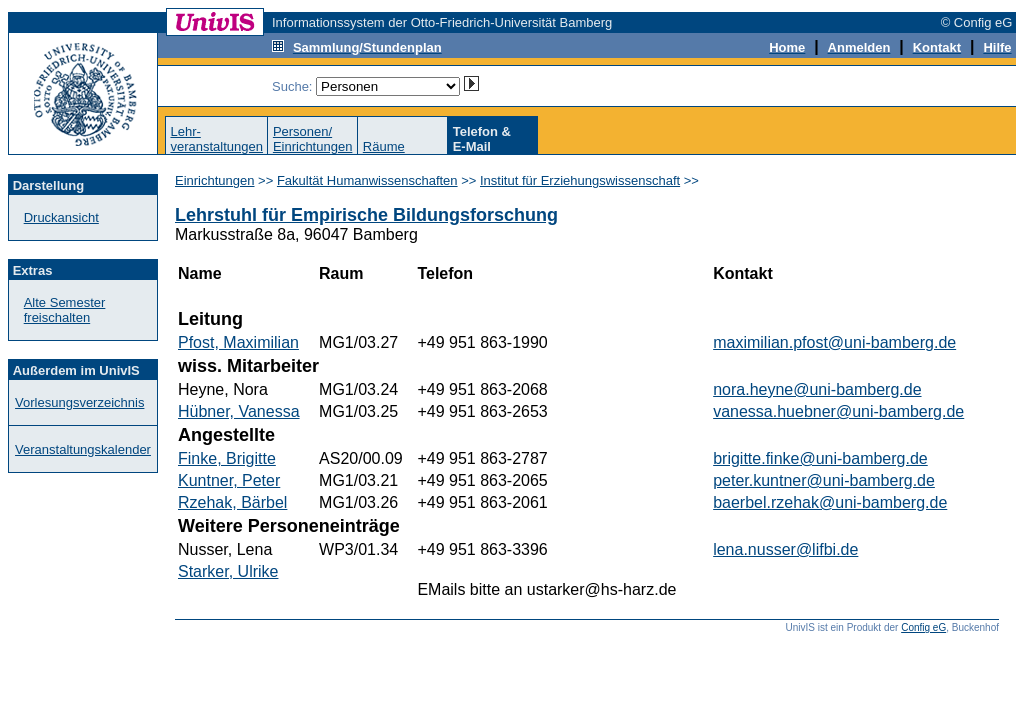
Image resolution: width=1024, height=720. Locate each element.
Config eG (923, 627)
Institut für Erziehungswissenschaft (580, 180)
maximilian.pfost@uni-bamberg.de (834, 342)
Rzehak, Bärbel (232, 502)
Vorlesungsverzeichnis (79, 402)
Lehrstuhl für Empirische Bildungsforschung (366, 215)
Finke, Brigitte (227, 458)
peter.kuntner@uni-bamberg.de (824, 480)
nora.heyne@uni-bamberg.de (817, 389)
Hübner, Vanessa (239, 411)
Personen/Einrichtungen (313, 139)
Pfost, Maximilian (238, 342)
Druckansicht (61, 217)
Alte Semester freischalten (65, 310)
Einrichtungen (215, 180)
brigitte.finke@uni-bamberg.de (820, 458)
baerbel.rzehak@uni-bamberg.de (830, 502)
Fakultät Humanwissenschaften (367, 180)
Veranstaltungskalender (83, 449)
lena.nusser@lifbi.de (785, 549)
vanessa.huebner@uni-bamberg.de (838, 411)
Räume (384, 146)
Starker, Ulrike (228, 571)
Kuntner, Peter (229, 480)
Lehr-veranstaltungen (216, 139)
